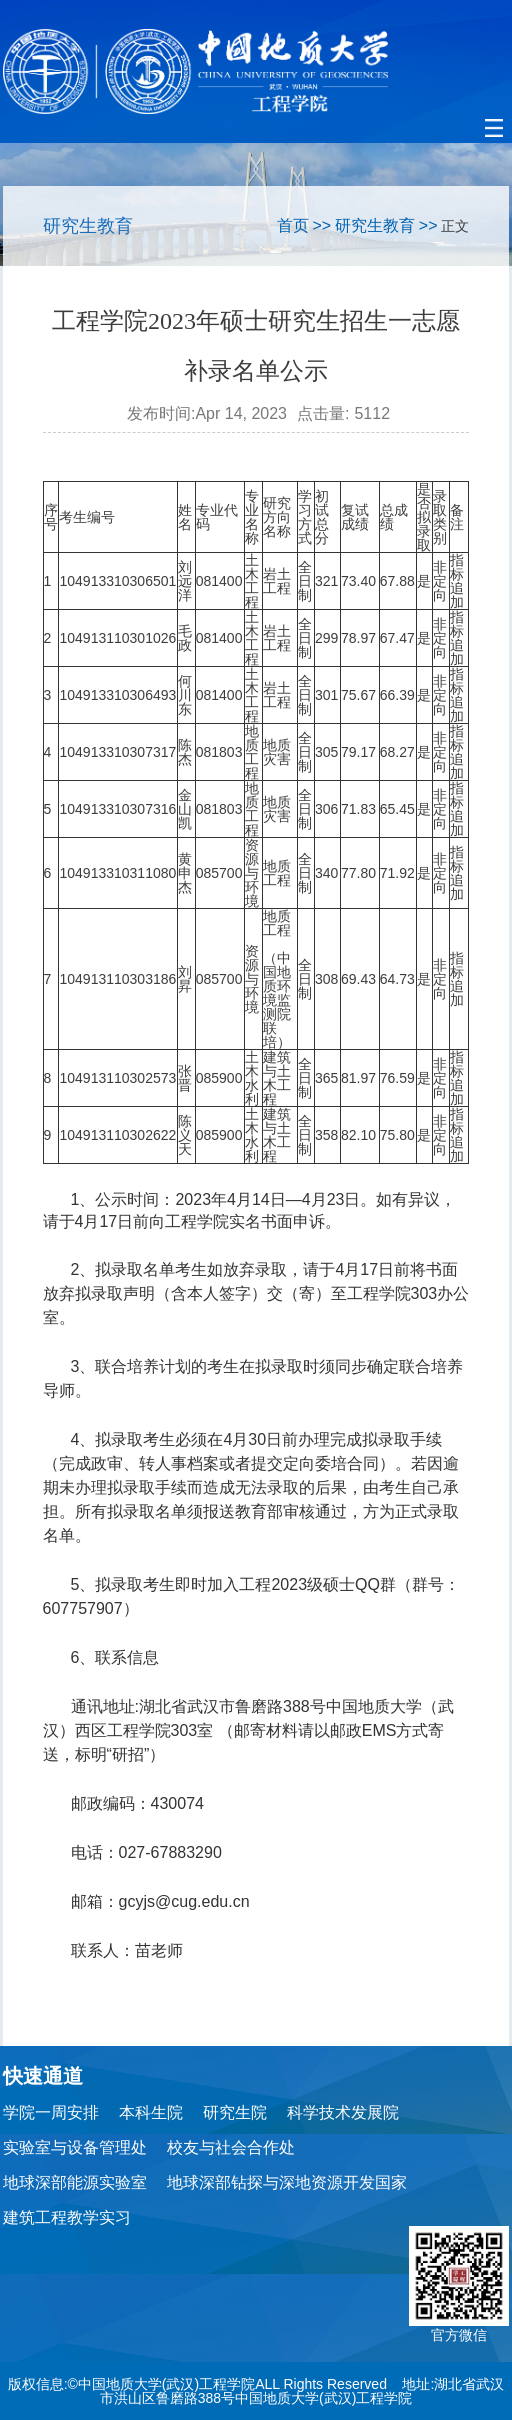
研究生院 (235, 2112)
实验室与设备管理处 (75, 2147)
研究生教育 (375, 225)
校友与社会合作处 (231, 2147)
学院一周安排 (51, 2112)
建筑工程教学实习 (67, 2217)
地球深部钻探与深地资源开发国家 (287, 2182)
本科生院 (151, 2112)
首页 (293, 225)
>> (321, 225)
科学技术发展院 (343, 2112)
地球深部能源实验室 (75, 2182)
